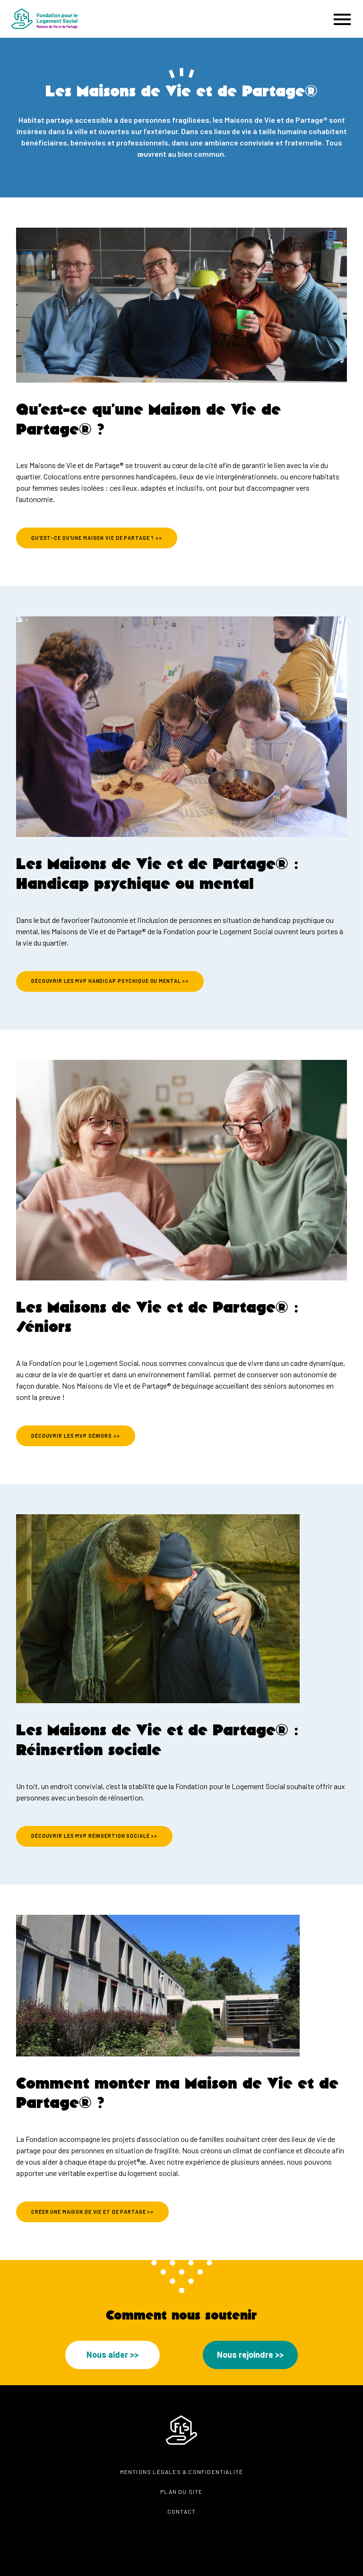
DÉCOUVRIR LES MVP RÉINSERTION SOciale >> (94, 1836)
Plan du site (181, 2491)
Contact (181, 2511)
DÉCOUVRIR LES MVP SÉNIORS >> (75, 1436)
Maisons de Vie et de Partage (124, 1385)
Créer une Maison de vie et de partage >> (92, 2212)
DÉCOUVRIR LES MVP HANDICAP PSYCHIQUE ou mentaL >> (110, 981)
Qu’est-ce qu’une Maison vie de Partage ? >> (96, 538)
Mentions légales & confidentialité (181, 2471)
